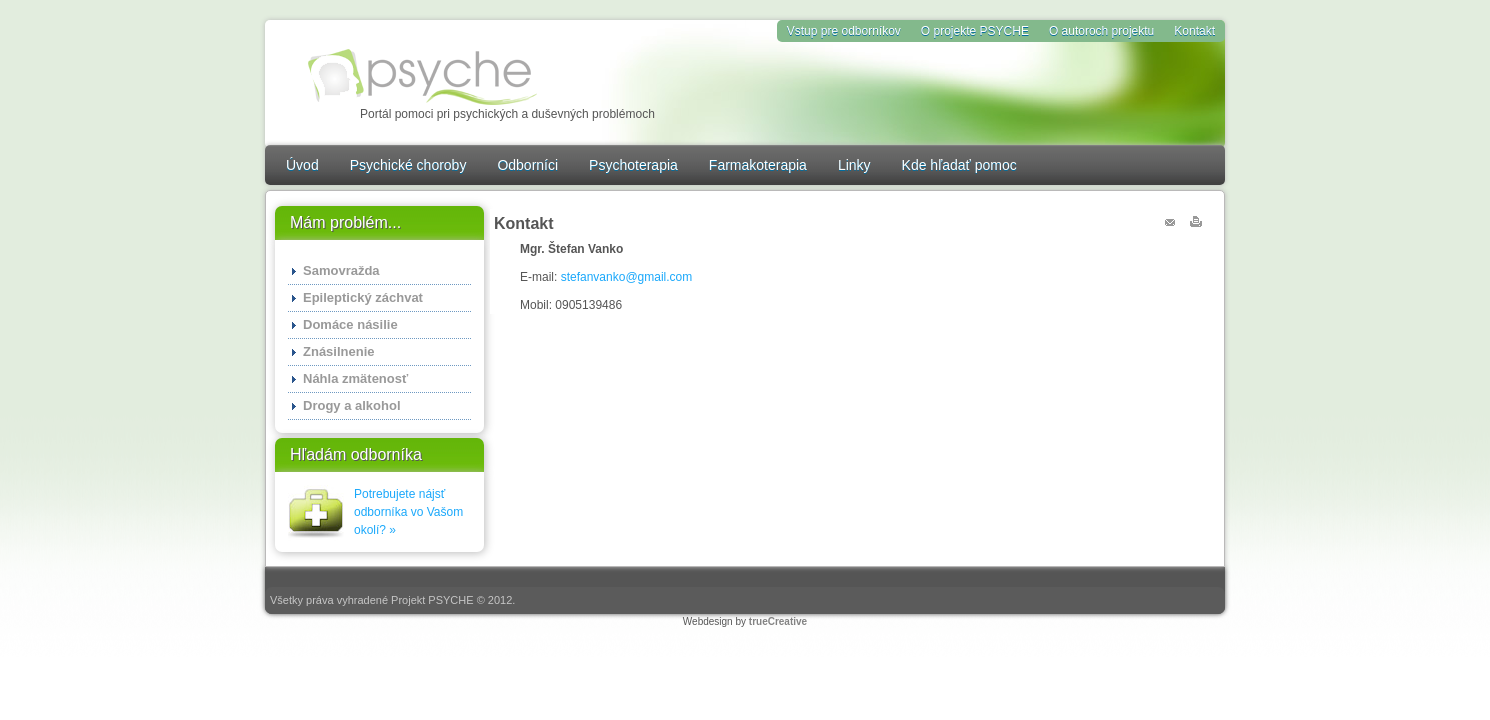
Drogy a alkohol (352, 405)
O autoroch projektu (1101, 31)
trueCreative (778, 621)
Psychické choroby (408, 165)
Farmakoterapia (758, 165)
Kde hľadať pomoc (959, 165)
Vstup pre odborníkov (844, 31)
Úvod (302, 165)
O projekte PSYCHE (975, 31)
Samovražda (341, 270)
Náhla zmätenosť (355, 378)
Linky (854, 165)
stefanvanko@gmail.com (627, 277)
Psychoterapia (633, 165)
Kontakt (1194, 31)
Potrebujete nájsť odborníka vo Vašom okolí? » (408, 512)
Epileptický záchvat (363, 297)
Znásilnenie (339, 351)
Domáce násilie (350, 324)
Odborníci (527, 165)
